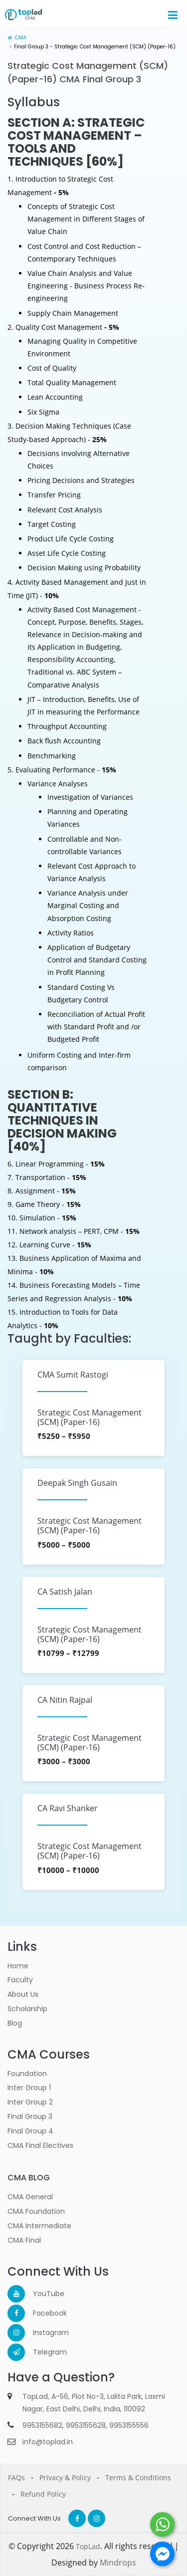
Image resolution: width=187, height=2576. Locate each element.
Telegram (41, 2352)
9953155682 (42, 2425)
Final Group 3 (29, 2116)
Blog (14, 2023)
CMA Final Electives (40, 2145)
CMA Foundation (36, 2211)
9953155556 (129, 2425)
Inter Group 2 (30, 2102)
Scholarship (27, 2009)
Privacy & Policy (65, 2477)
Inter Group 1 (29, 2088)
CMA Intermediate (39, 2226)
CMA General (30, 2197)
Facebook (41, 2313)
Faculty (20, 1980)
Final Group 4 (30, 2131)
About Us (22, 1994)
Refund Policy (43, 2494)
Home (17, 1966)
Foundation (27, 2074)
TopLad (88, 2546)
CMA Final (24, 2240)
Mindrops (118, 2562)
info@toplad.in (47, 2442)
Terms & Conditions (138, 2477)
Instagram (41, 2333)
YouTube (41, 2294)
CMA (20, 37)
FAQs (16, 2477)
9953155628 (86, 2425)
